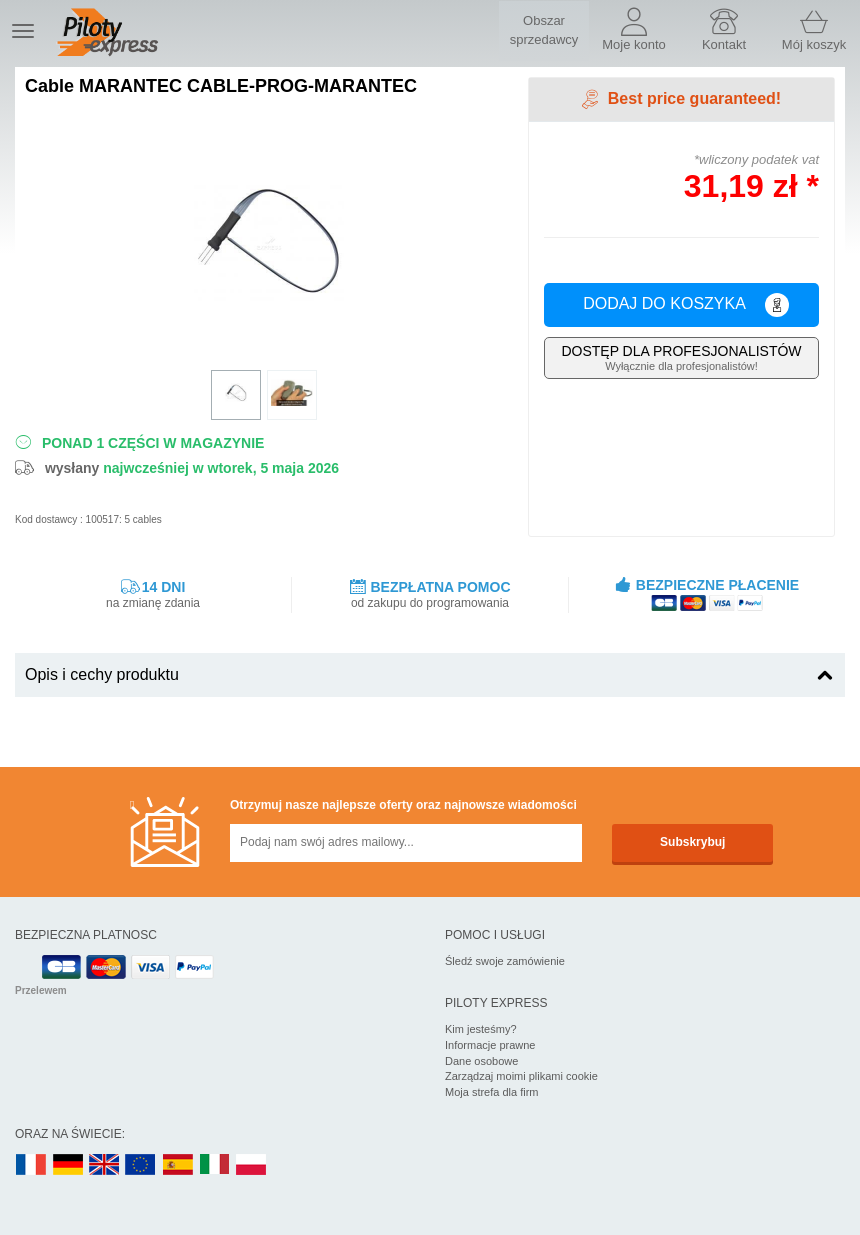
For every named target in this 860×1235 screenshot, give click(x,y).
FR (31, 1165)
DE (68, 1165)
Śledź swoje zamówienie (505, 961)
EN (141, 1165)
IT (215, 1165)
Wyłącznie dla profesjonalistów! (681, 357)
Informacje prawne (490, 1045)
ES (178, 1165)
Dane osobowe (481, 1061)
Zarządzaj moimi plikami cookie (521, 1076)
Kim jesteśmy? (481, 1029)
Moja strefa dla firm (492, 1092)
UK (105, 1165)
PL (252, 1165)
